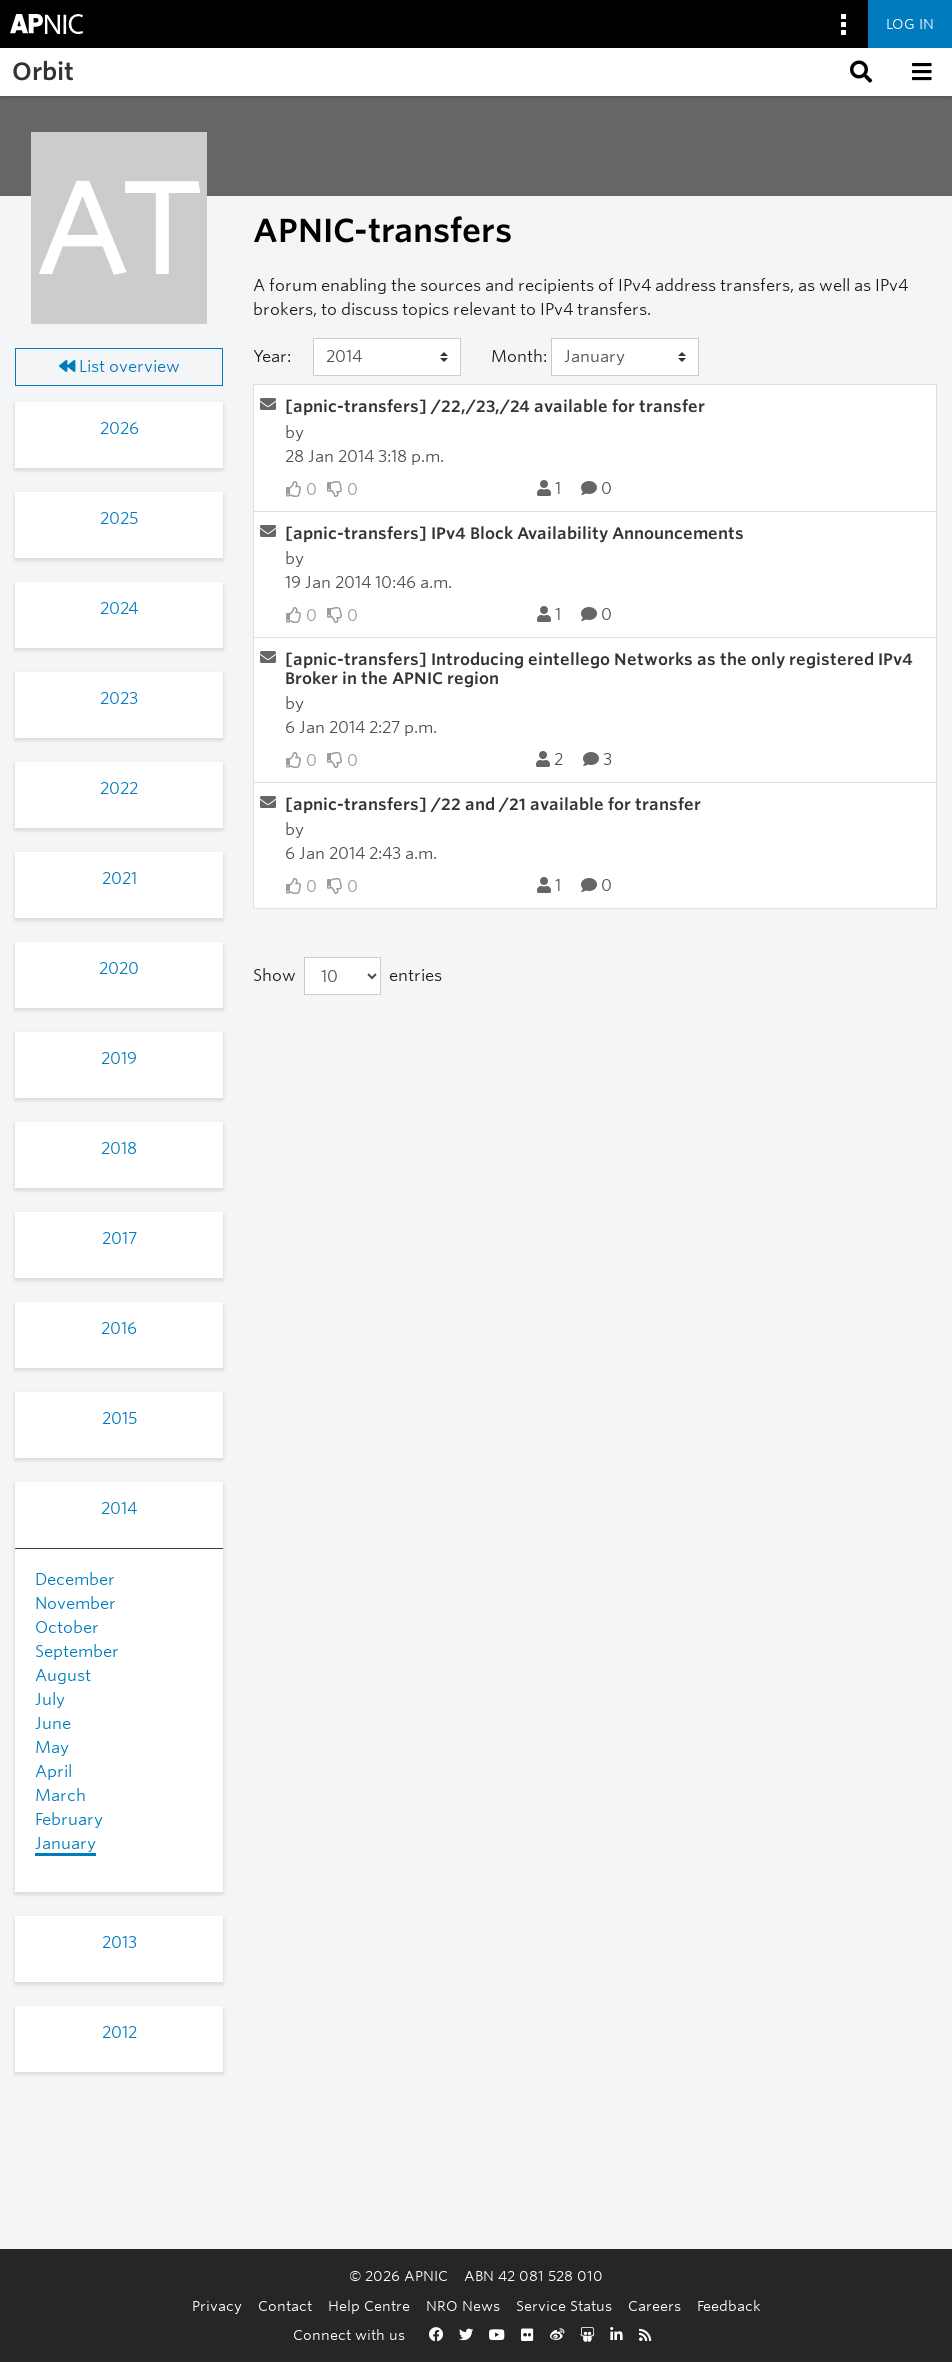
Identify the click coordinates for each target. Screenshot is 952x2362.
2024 (119, 608)
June (53, 1723)
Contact (285, 2305)
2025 (119, 518)
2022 (119, 788)
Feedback (729, 2305)
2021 (119, 878)
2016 (119, 1328)
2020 (119, 968)
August (63, 1675)
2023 (119, 698)
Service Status (564, 2305)
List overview (119, 366)
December (75, 1579)
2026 (119, 428)
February (69, 1819)
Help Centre (369, 2305)
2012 (119, 2032)
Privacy (217, 2305)
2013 (119, 1942)
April (53, 1771)
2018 (119, 1148)
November (75, 1603)
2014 (119, 1508)
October (67, 1627)
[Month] (625, 357)
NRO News (463, 2305)
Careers (654, 2305)
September (77, 1651)
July (50, 1699)
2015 (119, 1418)
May (52, 1747)
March (60, 1795)
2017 (119, 1238)
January (65, 1843)
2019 (119, 1058)
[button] (859, 72)
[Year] (387, 357)
